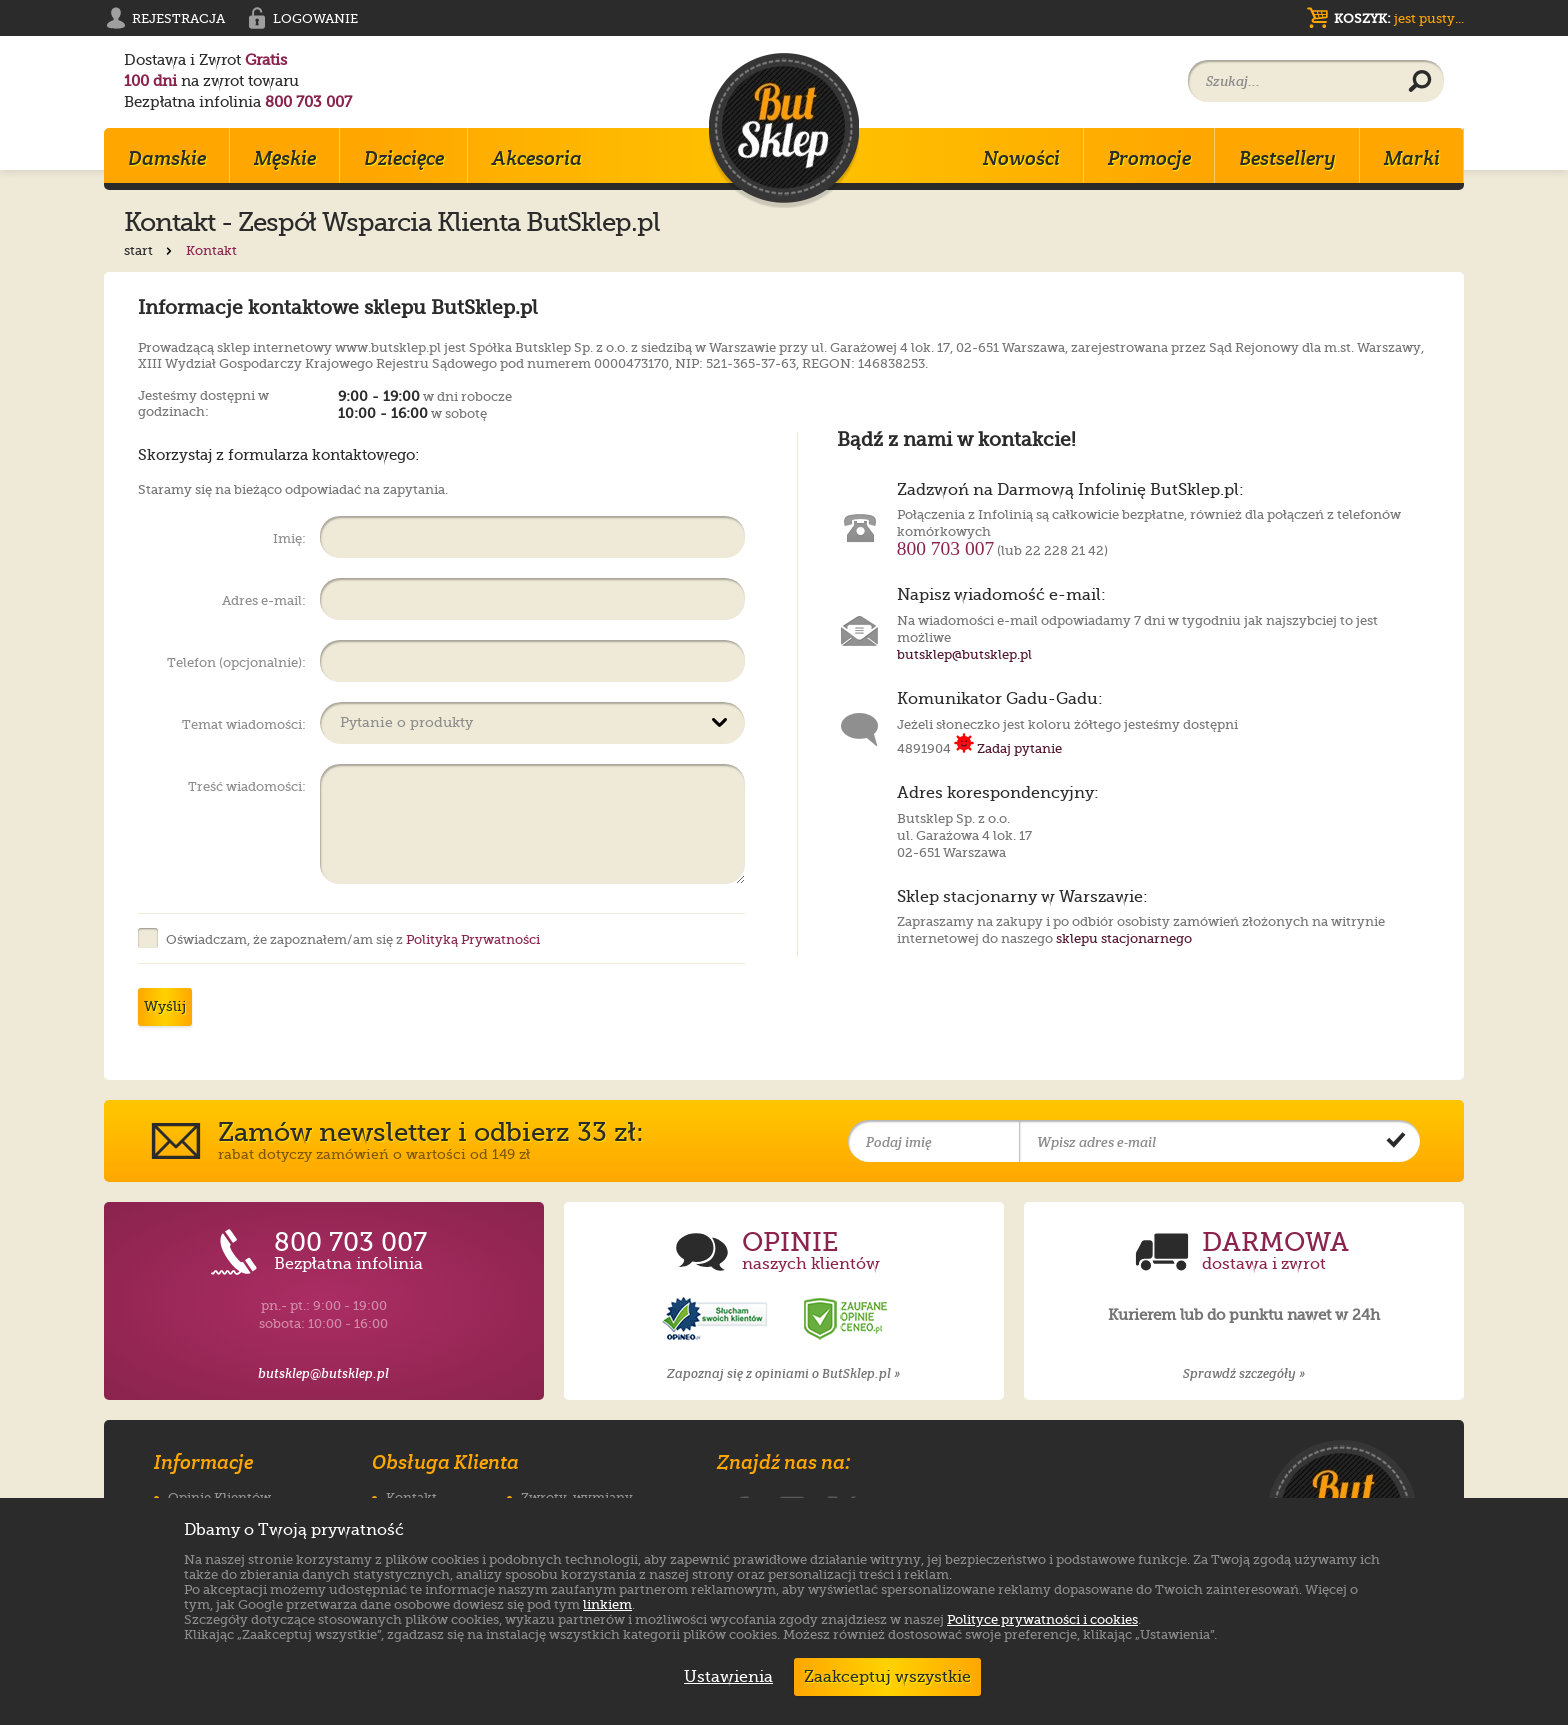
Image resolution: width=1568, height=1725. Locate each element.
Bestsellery (1287, 158)
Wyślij (165, 1006)
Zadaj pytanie (1008, 748)
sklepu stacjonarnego (1124, 938)
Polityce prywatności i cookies (1042, 1619)
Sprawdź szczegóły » (1244, 1373)
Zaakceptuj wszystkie (887, 1677)
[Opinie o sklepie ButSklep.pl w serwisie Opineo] (717, 1319)
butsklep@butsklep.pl (964, 654)
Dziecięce (404, 158)
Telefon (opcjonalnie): (236, 662)
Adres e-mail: (264, 600)
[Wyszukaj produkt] (1420, 82)
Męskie (285, 158)
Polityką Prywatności (473, 939)
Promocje (1149, 158)
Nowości (1021, 158)
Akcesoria (537, 158)
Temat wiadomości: (244, 724)
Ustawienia (724, 1677)
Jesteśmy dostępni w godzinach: (203, 401)
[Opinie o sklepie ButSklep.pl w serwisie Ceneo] (847, 1319)
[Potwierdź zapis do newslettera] (1396, 1142)
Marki (1412, 158)
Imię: (289, 538)
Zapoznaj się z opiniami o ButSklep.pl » (783, 1373)
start (150, 250)
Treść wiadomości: (247, 786)
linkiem (607, 1604)
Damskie (167, 158)
